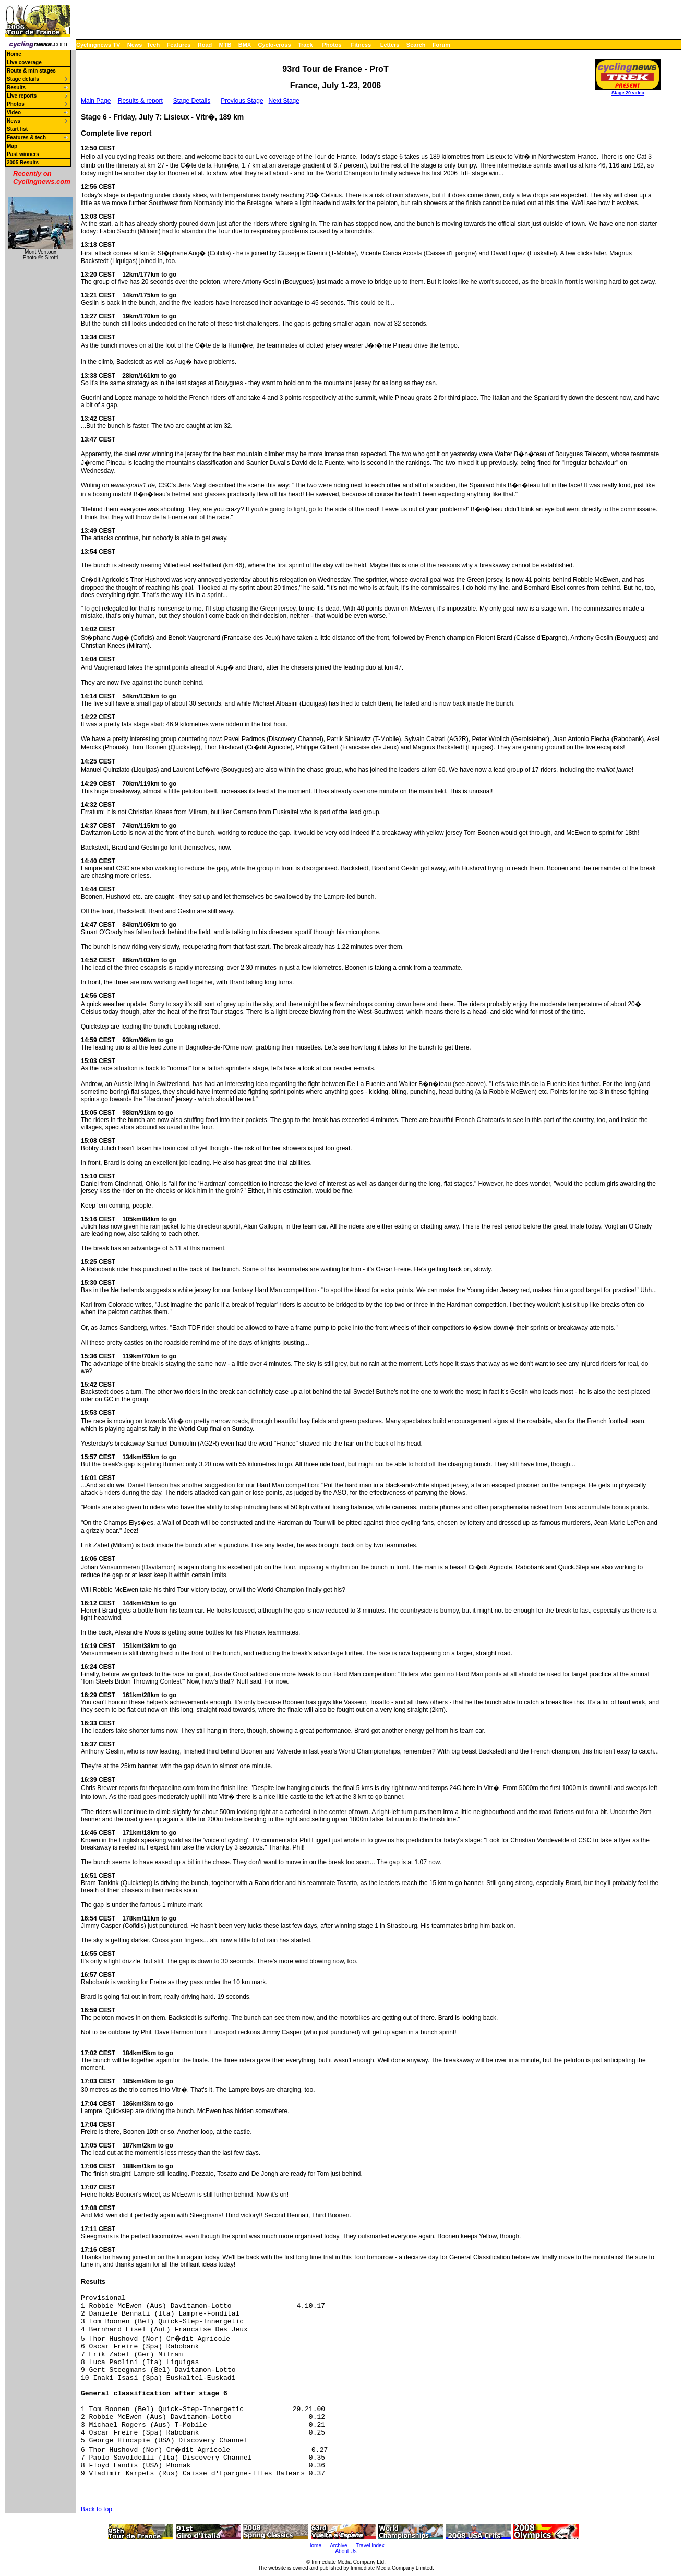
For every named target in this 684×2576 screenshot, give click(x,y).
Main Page (96, 100)
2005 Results (23, 162)
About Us (345, 2551)
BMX (244, 45)
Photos (331, 45)
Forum (441, 45)
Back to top (96, 2509)
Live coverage (24, 62)
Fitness (361, 45)
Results (16, 87)
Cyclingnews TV (98, 45)
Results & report (140, 100)
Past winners (23, 154)
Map (12, 146)
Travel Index (370, 2545)
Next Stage (284, 100)
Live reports (22, 96)
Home (14, 54)
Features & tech (26, 137)
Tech (153, 45)
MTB (225, 45)
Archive (338, 2545)
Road (205, 45)
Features (179, 45)
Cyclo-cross (274, 45)
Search (416, 45)
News (134, 45)
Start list (17, 129)
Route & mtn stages (31, 71)
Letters (390, 45)
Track (305, 45)
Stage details (23, 79)
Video (14, 112)
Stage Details (191, 100)
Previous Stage (242, 100)
